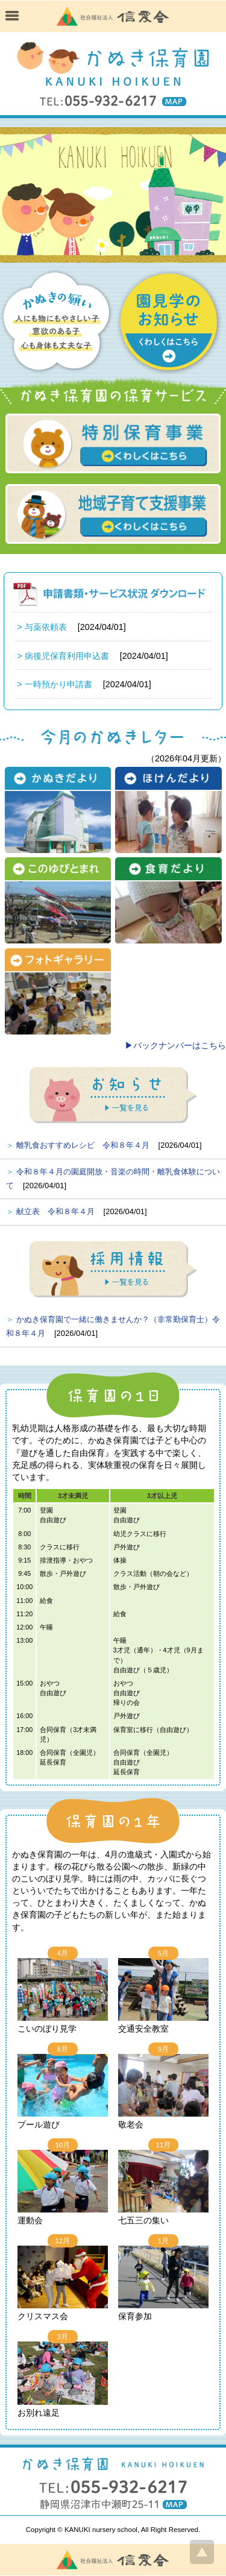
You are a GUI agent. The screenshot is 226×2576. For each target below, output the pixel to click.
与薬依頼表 (46, 627)
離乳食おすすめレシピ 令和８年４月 (82, 1145)
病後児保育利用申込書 (67, 656)
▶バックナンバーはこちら (175, 1045)
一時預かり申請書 (58, 684)
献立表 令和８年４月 (55, 1211)
